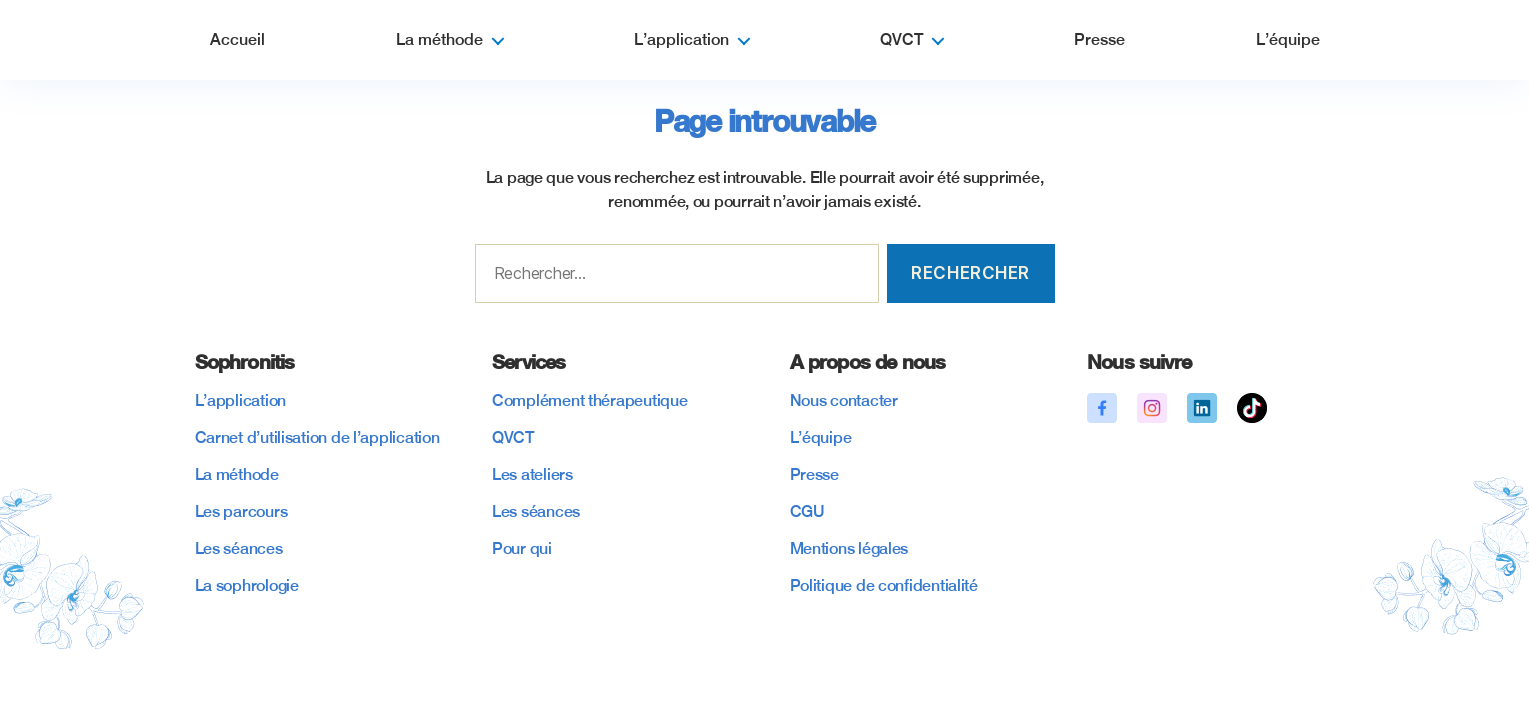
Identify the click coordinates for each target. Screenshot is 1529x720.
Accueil (237, 39)
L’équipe (1288, 39)
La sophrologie (247, 585)
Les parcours (241, 511)
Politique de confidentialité (884, 585)
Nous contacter (844, 400)
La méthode (439, 39)
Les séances (239, 548)
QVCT (901, 39)
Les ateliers (532, 474)
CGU (807, 511)
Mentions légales (849, 548)
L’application (681, 39)
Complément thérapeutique (590, 400)
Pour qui (522, 548)
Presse (1099, 39)
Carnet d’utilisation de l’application (317, 437)
